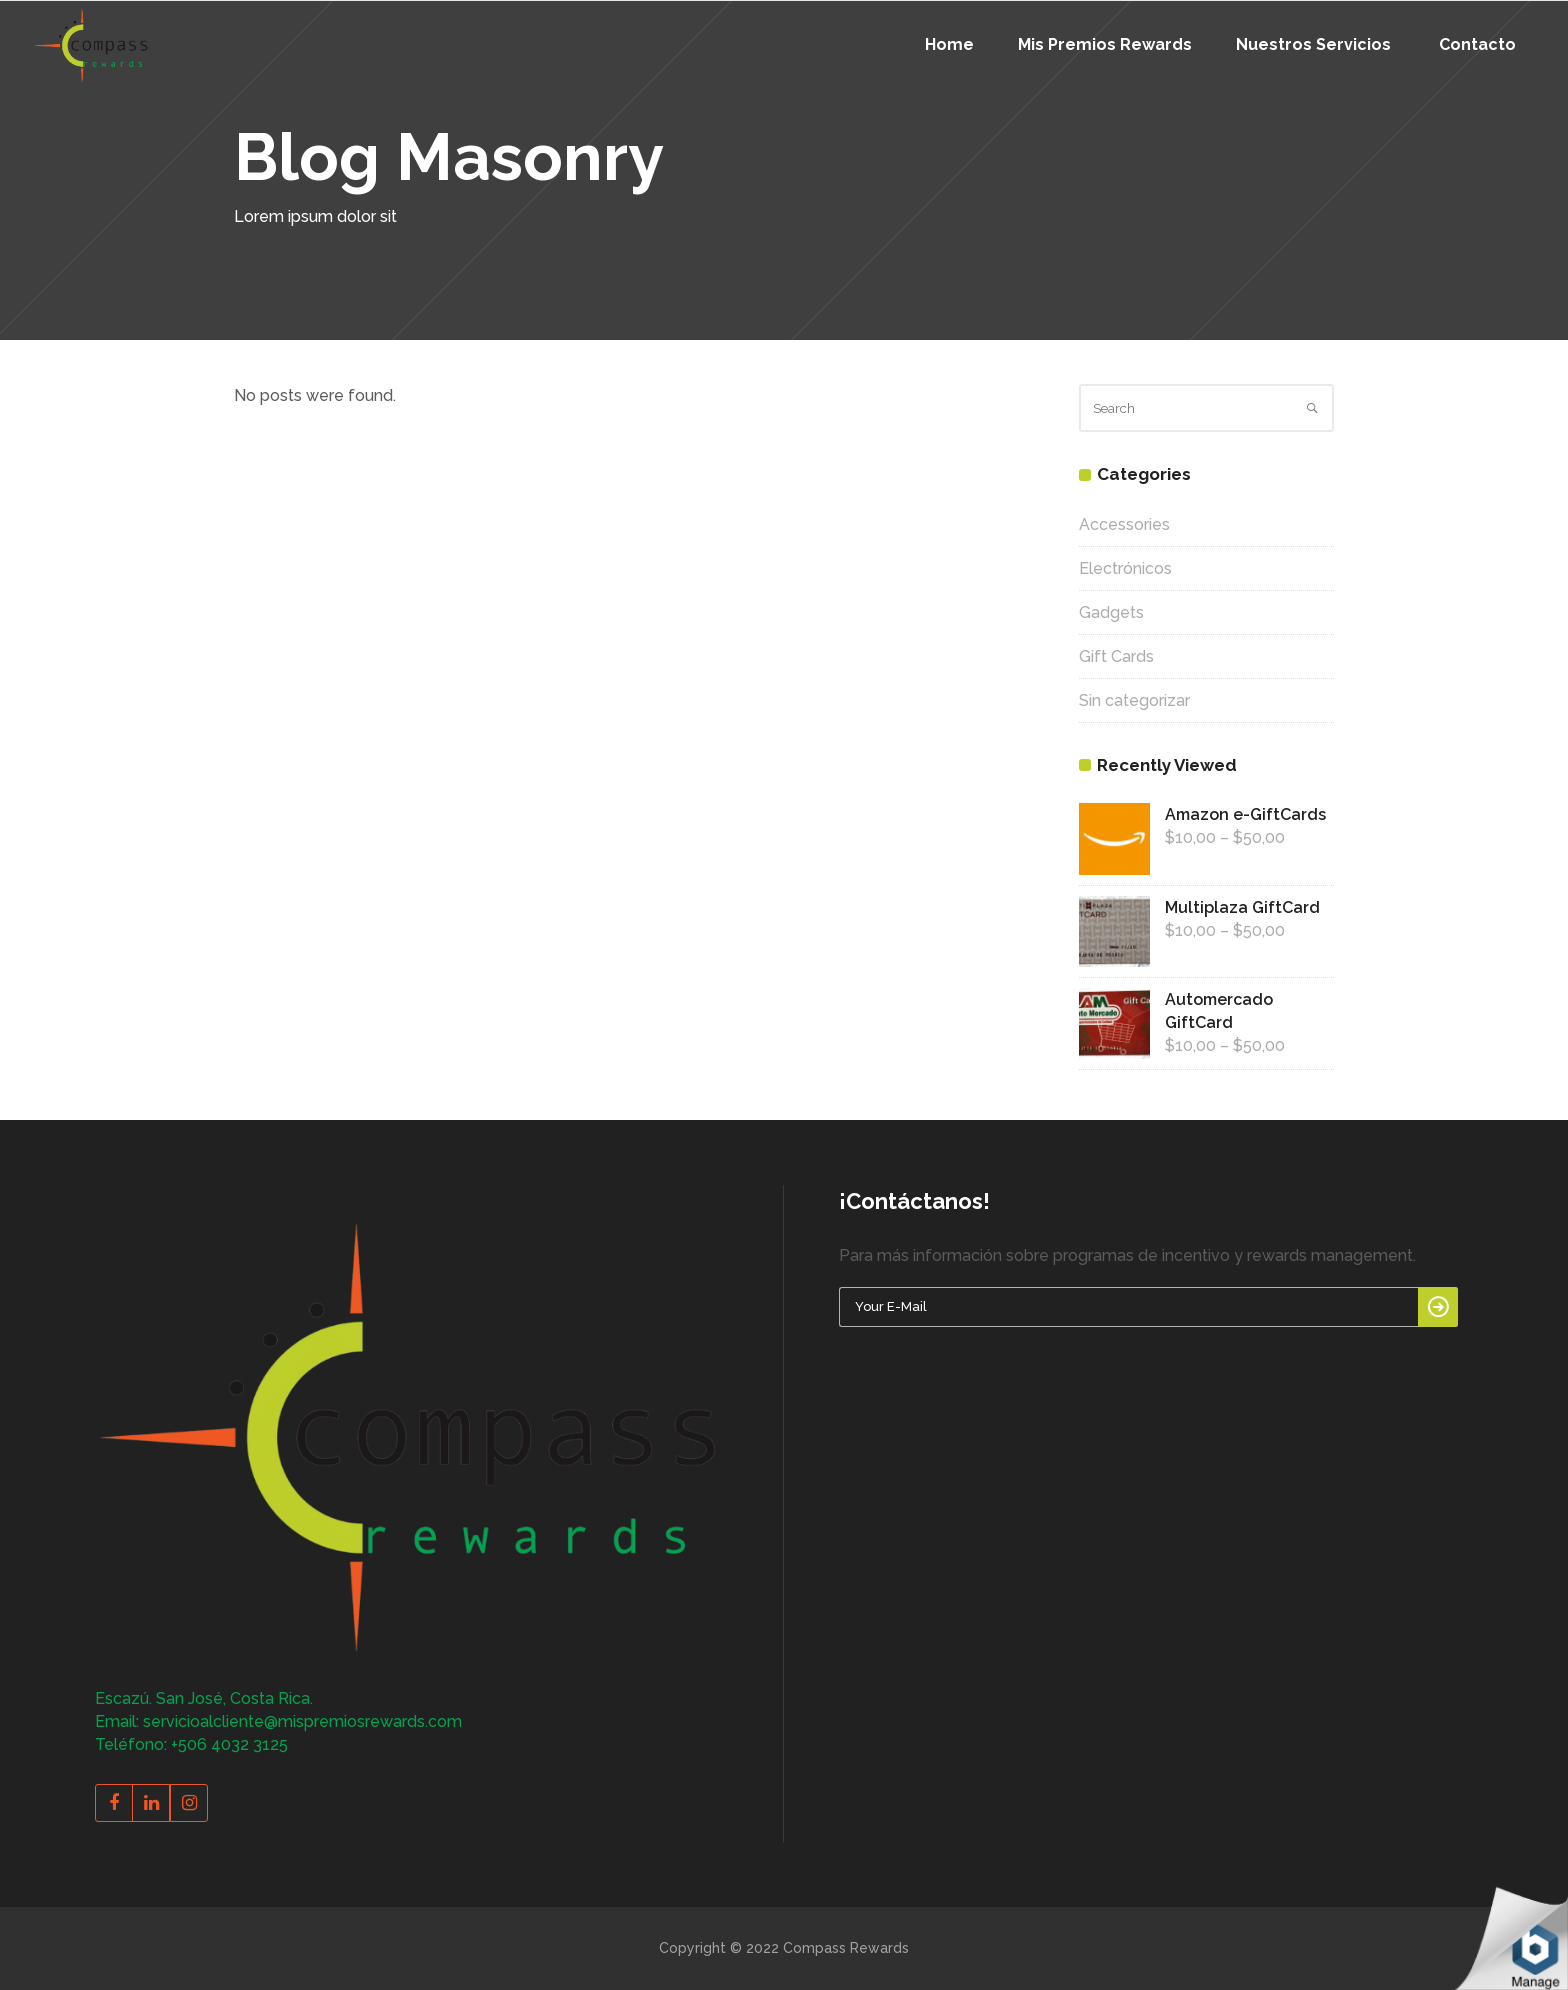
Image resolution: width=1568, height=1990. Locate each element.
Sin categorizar (1134, 700)
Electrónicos (1125, 568)
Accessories (1124, 524)
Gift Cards (1116, 656)
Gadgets (1111, 612)
